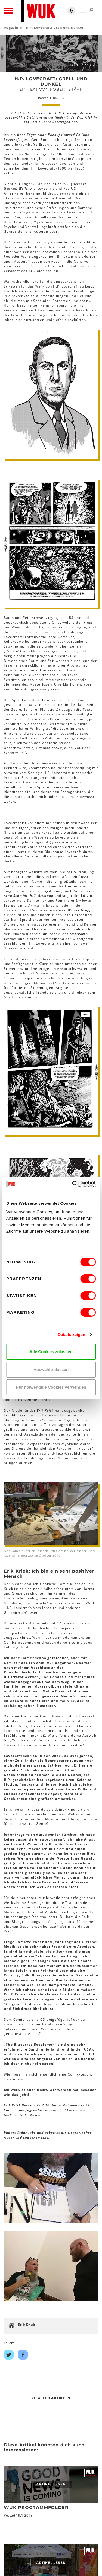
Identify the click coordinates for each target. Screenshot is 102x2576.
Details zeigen (71, 1334)
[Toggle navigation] (8, 11)
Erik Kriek (26, 2324)
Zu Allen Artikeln (51, 2398)
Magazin (11, 27)
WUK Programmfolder (36, 2507)
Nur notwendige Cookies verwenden (51, 1387)
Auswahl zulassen (51, 1369)
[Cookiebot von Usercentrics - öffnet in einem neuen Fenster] (73, 1184)
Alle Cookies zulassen (51, 1351)
